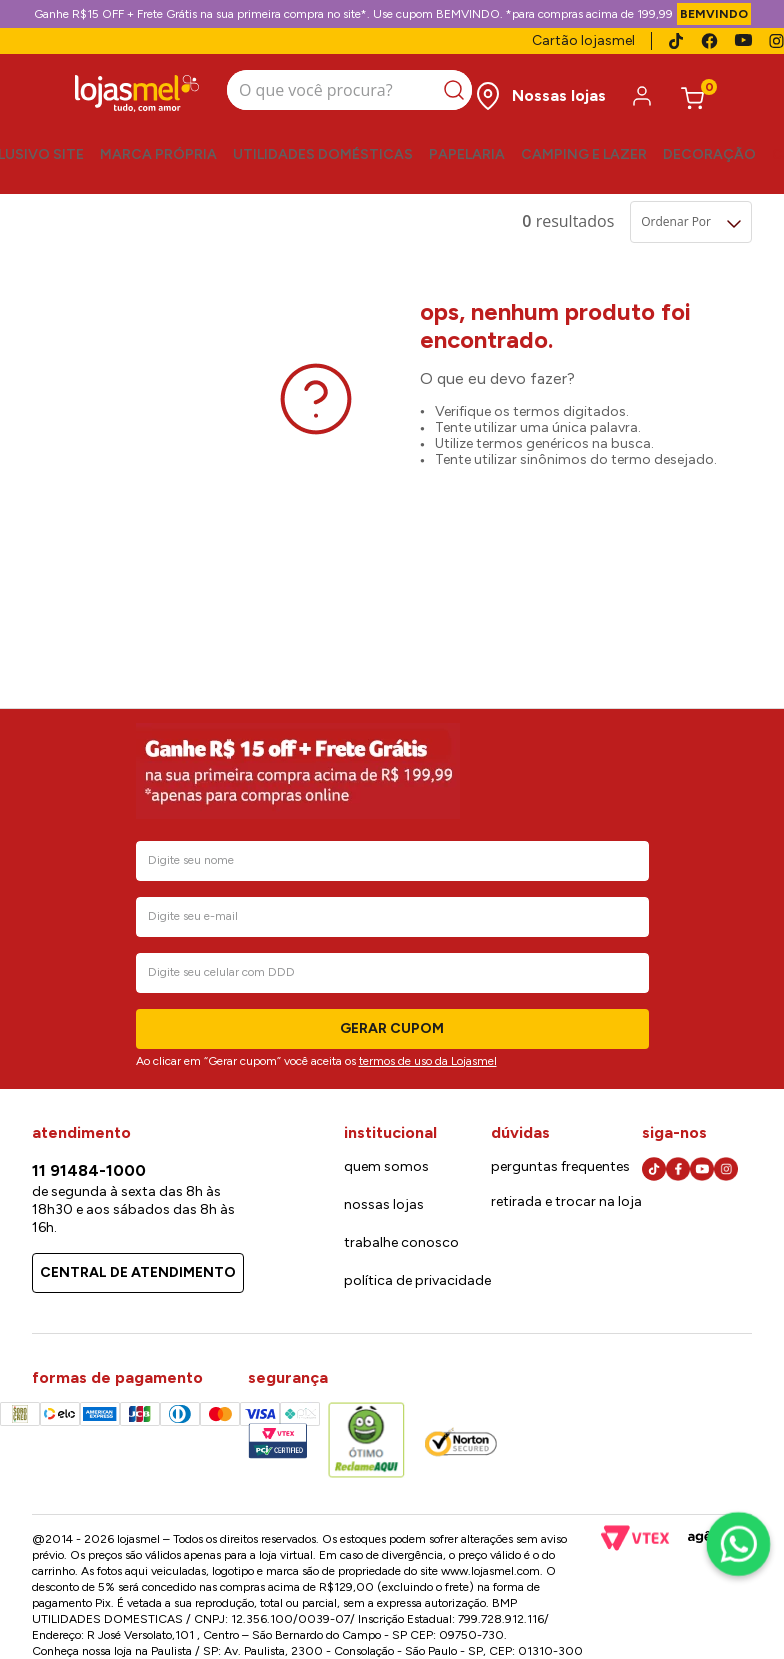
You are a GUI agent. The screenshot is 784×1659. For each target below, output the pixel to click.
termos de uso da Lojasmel (428, 1061)
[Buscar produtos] (457, 90)
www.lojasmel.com (490, 1571)
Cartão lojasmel (583, 40)
